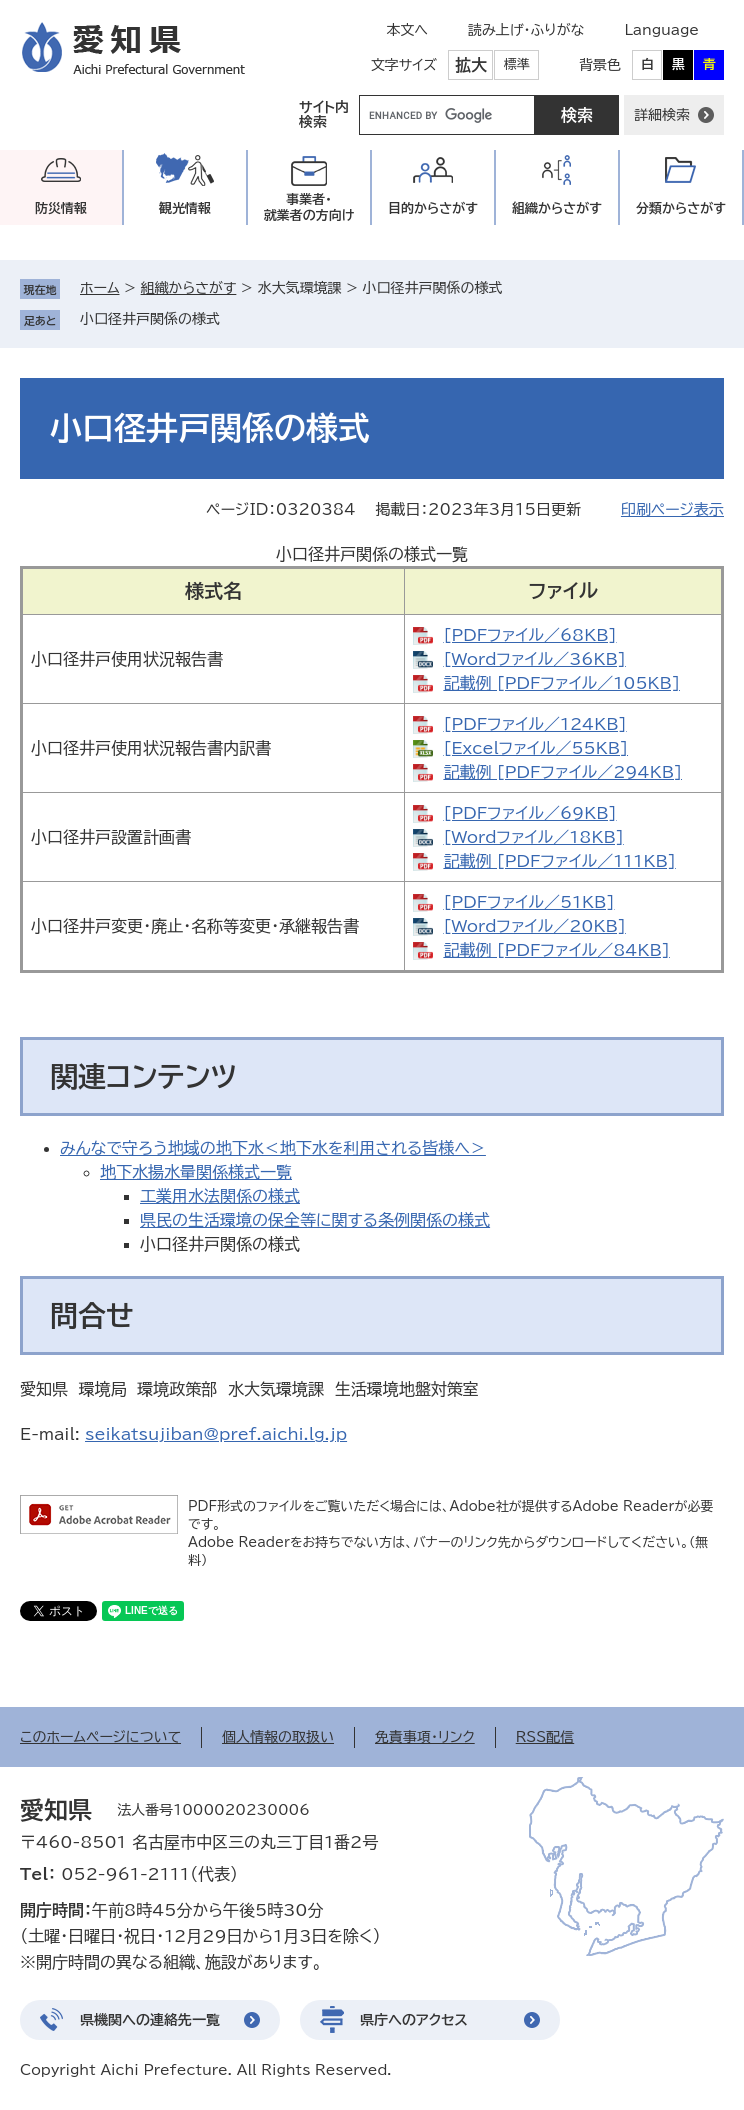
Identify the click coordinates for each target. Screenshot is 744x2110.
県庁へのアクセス (414, 2020)
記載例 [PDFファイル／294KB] (562, 772)
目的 (433, 208)
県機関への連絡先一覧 (150, 2020)
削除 (234, 319)
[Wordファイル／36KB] (534, 659)
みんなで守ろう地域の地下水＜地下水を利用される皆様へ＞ (273, 1148)
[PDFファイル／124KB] (534, 724)
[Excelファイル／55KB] (535, 748)
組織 (557, 208)
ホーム (99, 288)
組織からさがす (189, 288)
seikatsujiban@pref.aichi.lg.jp (216, 1434)
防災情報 (61, 208)
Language (661, 30)
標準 (517, 64)
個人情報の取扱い (278, 1737)
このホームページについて (100, 1737)
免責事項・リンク (425, 1737)
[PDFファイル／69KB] (529, 813)
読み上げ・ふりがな (526, 30)
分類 (681, 208)
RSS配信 (545, 1737)
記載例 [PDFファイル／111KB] (559, 861)
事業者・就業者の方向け (309, 207)
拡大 (471, 65)
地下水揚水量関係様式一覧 (196, 1172)
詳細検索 (662, 115)
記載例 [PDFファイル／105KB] (561, 683)
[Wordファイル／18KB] (533, 837)
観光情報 (185, 208)
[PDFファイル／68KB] (529, 635)
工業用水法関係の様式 (220, 1196)
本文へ (407, 30)
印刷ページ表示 (672, 509)
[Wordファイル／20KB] (534, 926)
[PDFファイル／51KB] (528, 902)
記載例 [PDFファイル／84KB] (556, 950)
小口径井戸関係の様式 (150, 319)
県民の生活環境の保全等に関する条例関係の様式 (315, 1220)
